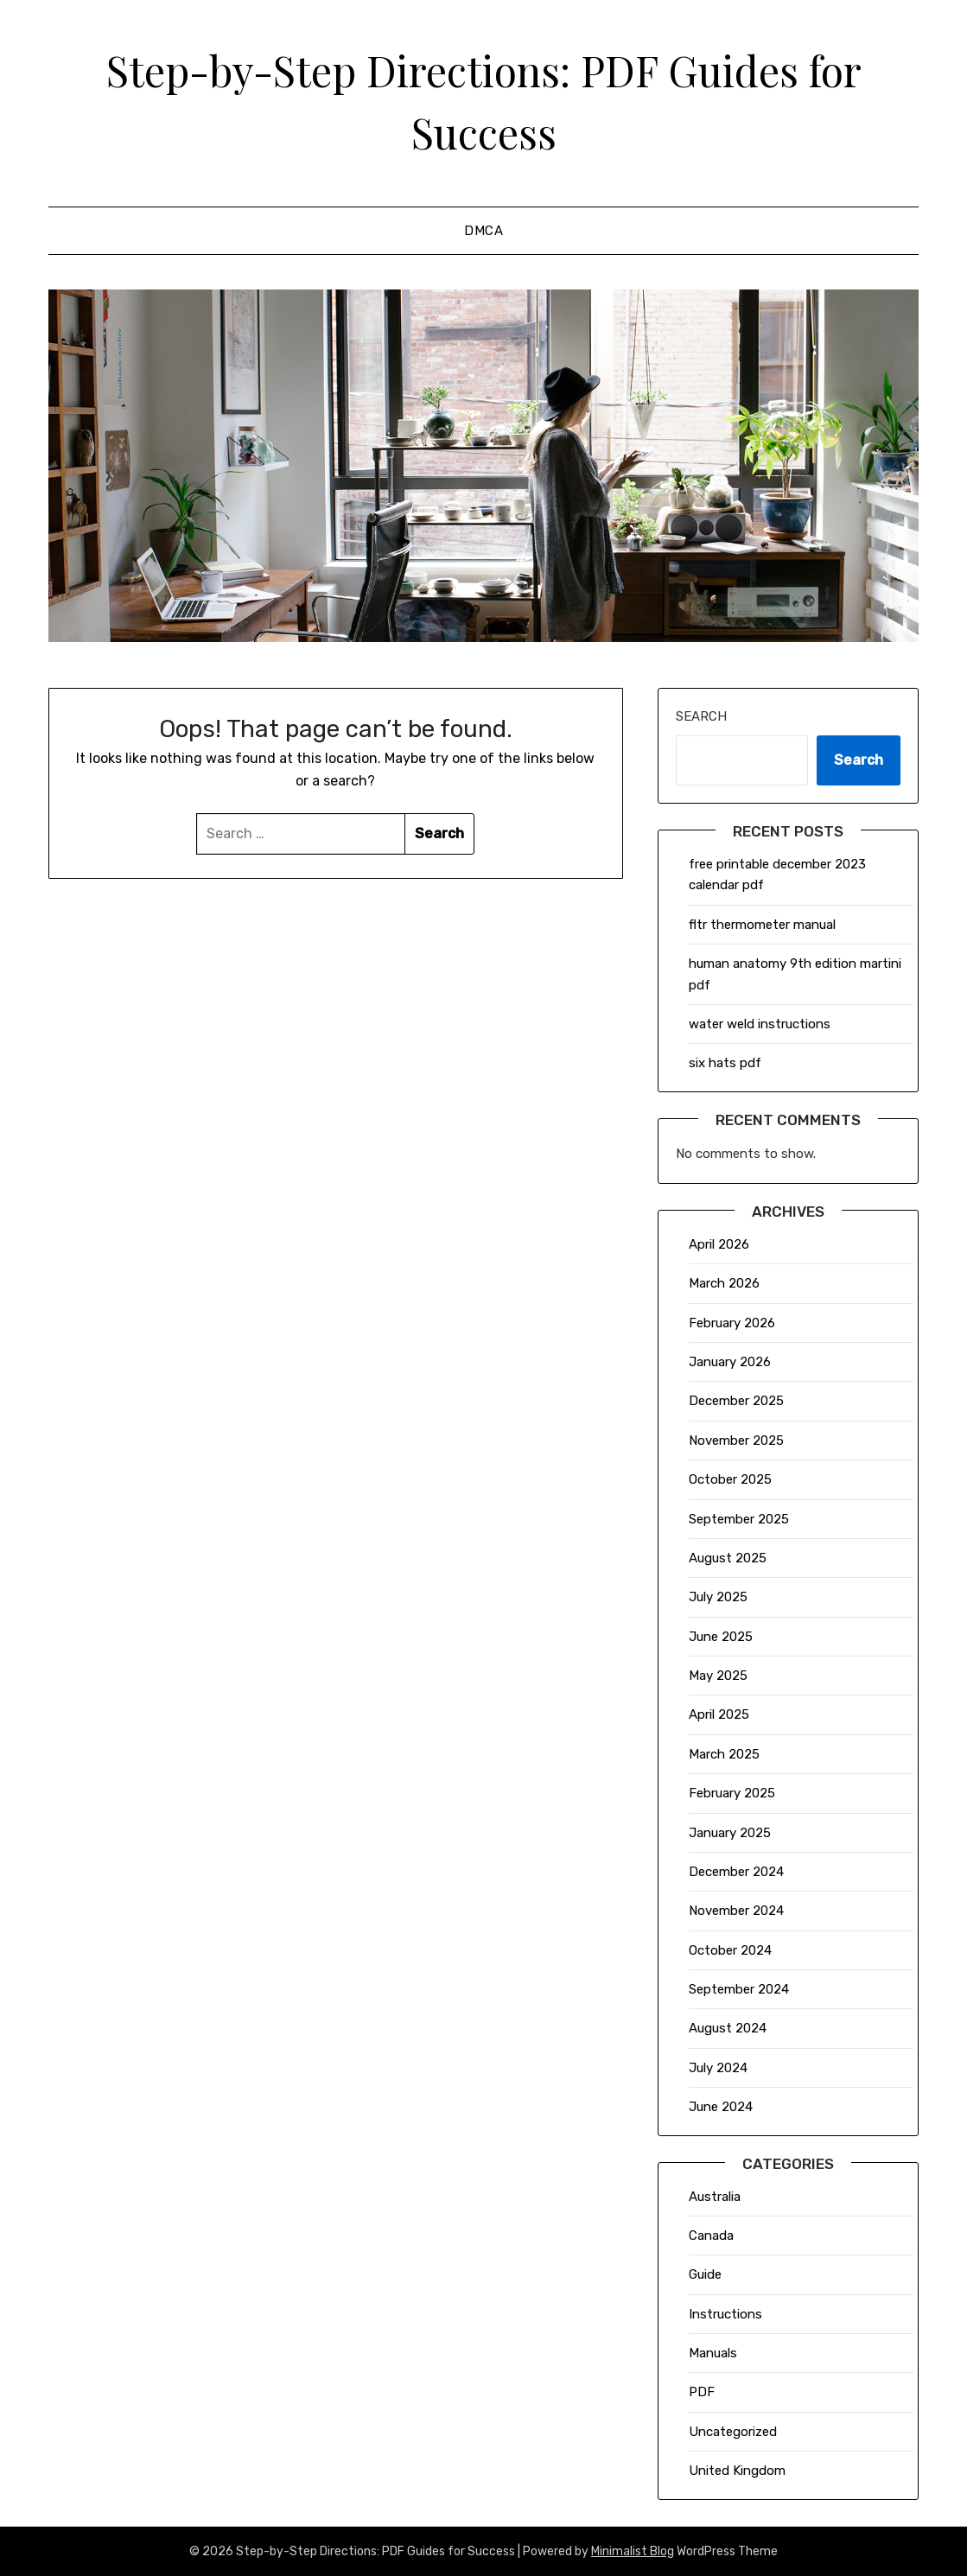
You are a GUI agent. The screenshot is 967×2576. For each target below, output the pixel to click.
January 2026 (730, 1362)
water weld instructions (759, 1024)
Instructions (725, 2314)
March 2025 (724, 1754)
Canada (711, 2235)
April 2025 (719, 1714)
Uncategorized (733, 2431)
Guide (705, 2274)
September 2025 (739, 1519)
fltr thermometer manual (762, 924)
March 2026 (724, 1283)
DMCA (483, 231)
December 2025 (736, 1401)
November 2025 (736, 1440)
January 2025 (730, 1833)
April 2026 (719, 1244)
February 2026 (732, 1323)
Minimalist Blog (632, 2551)
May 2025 (718, 1675)
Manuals (713, 2353)
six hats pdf (725, 1063)
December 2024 (736, 1872)
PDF (702, 2392)
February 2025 (732, 1793)
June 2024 (721, 2107)
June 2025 (721, 1636)
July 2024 (718, 2068)
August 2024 (728, 2028)
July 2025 (718, 1597)
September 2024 (739, 1989)
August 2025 (728, 1558)
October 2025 (730, 1479)
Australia (715, 2196)
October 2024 (730, 1950)
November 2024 (736, 1910)
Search (701, 716)
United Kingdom (737, 2470)
